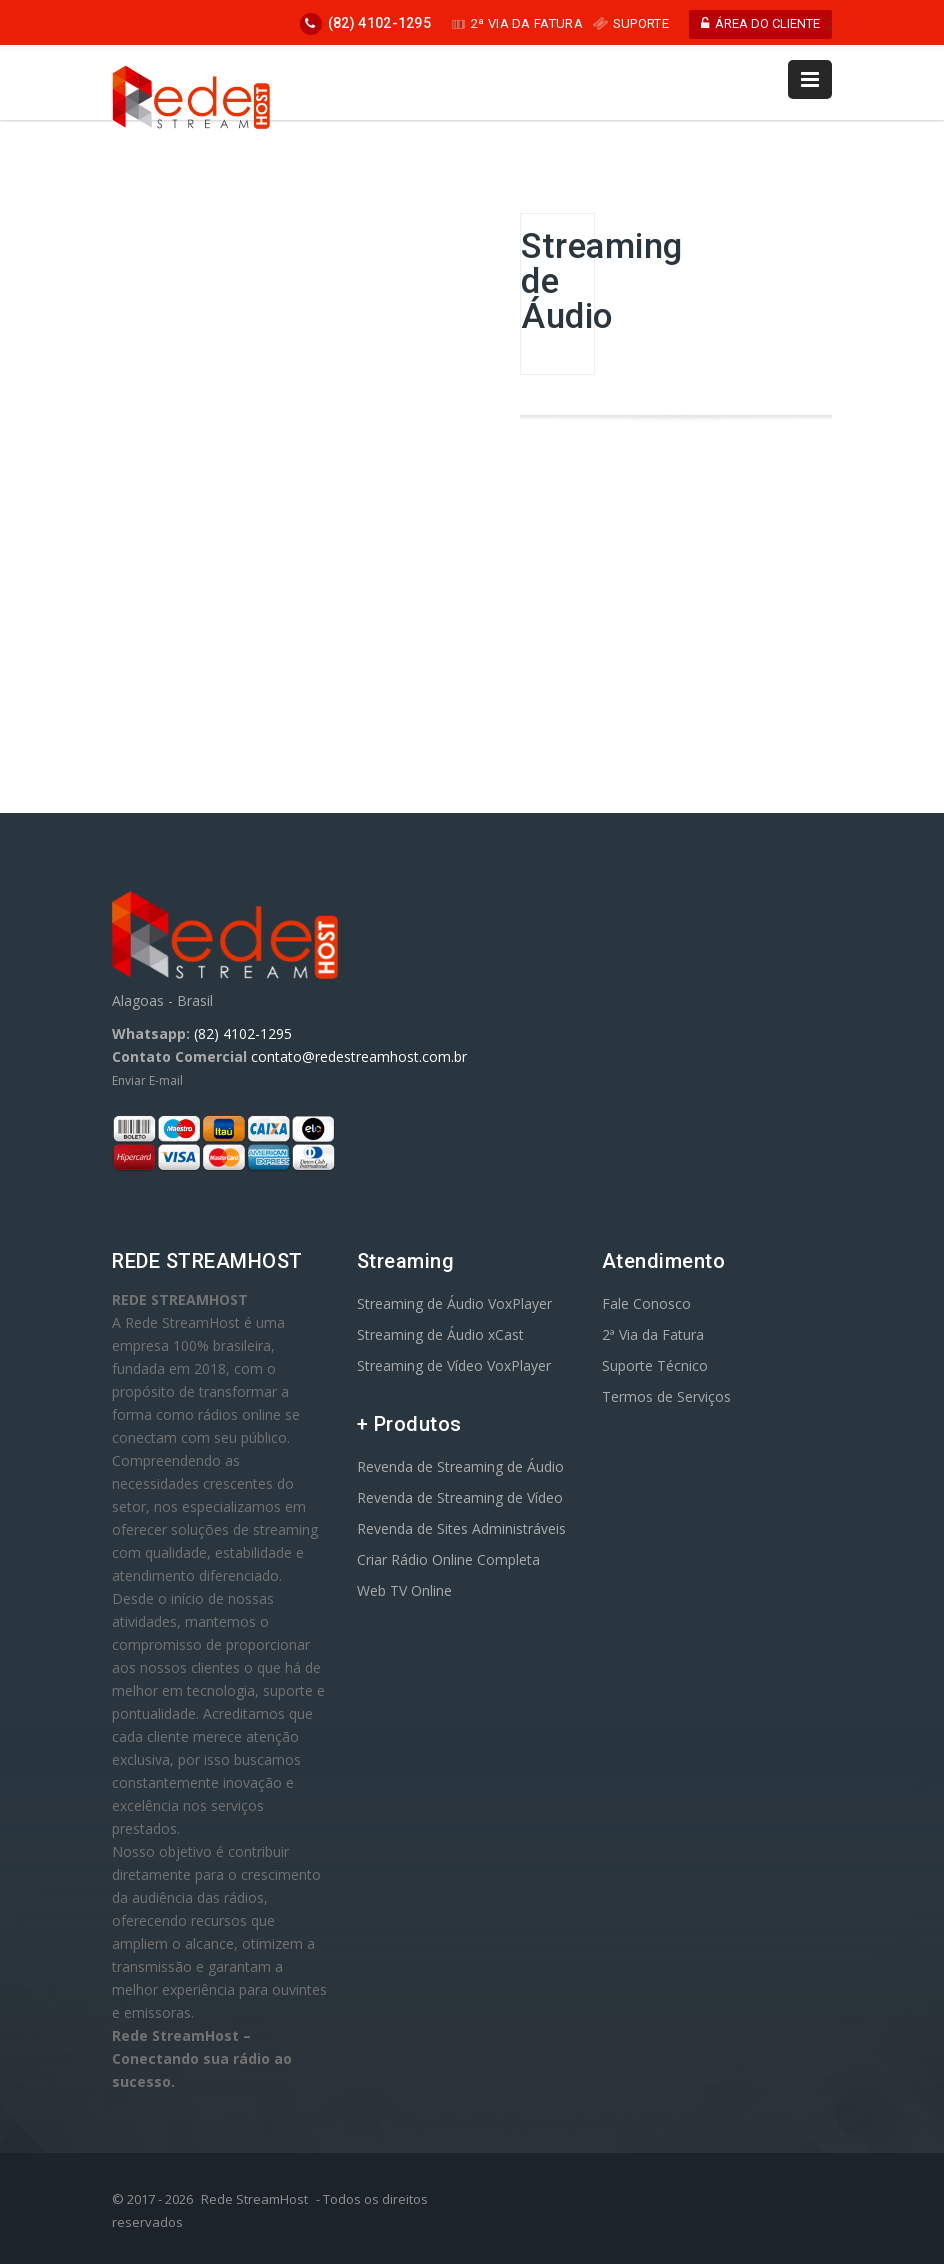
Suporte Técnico (655, 1365)
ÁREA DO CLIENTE (760, 23)
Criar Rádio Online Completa (448, 1559)
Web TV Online (404, 1590)
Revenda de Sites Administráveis (461, 1528)
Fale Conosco (646, 1303)
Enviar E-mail (147, 1080)
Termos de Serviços (666, 1396)
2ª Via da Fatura (653, 1334)
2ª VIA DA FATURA (517, 23)
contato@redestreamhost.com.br (359, 1056)
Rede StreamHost (254, 2199)
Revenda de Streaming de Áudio (460, 1466)
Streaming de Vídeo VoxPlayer (454, 1365)
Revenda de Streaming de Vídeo (460, 1497)
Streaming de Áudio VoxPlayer (454, 1303)
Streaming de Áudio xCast (440, 1334)
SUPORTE (631, 23)
